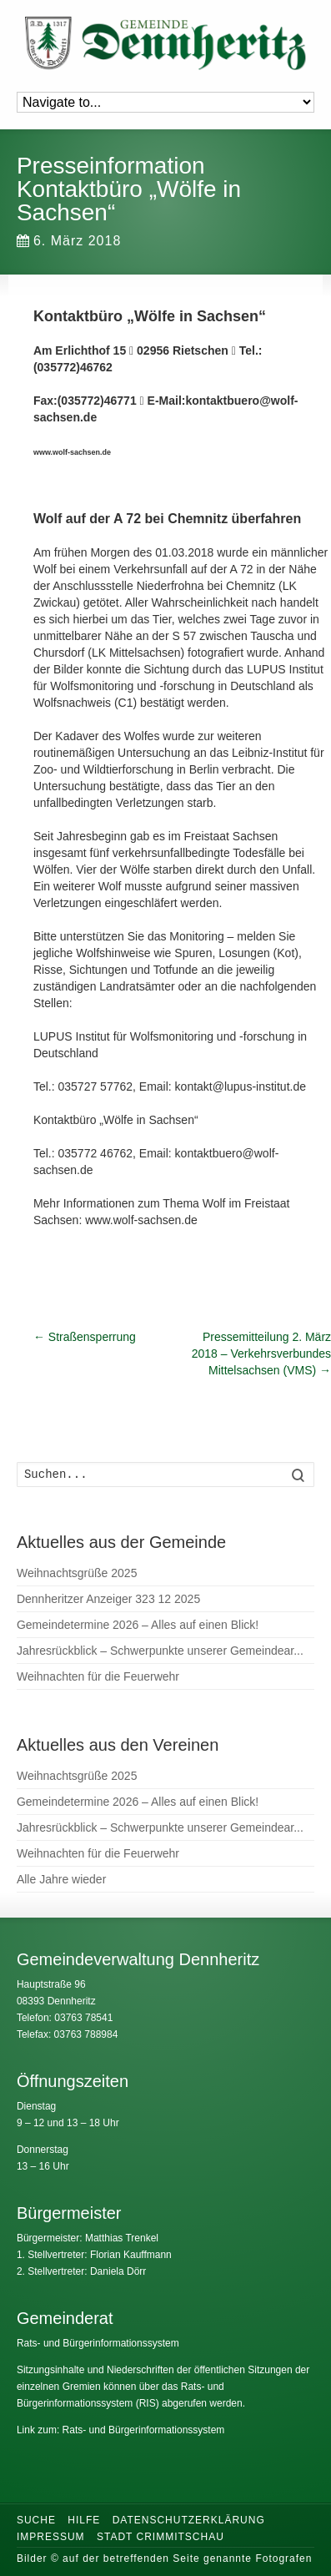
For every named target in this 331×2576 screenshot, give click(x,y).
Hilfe (84, 2520)
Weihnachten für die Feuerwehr (98, 1676)
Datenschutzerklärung (189, 2520)
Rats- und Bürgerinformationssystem (98, 2343)
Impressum (51, 2537)
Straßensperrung (84, 1336)
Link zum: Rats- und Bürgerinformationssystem (120, 2430)
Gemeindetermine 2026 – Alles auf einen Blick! (137, 1624)
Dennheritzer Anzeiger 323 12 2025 (108, 1599)
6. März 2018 (69, 241)
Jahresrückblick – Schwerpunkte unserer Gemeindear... (160, 1650)
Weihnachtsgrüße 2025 (77, 1573)
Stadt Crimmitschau (160, 2537)
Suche (36, 2520)
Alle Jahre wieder (61, 1879)
